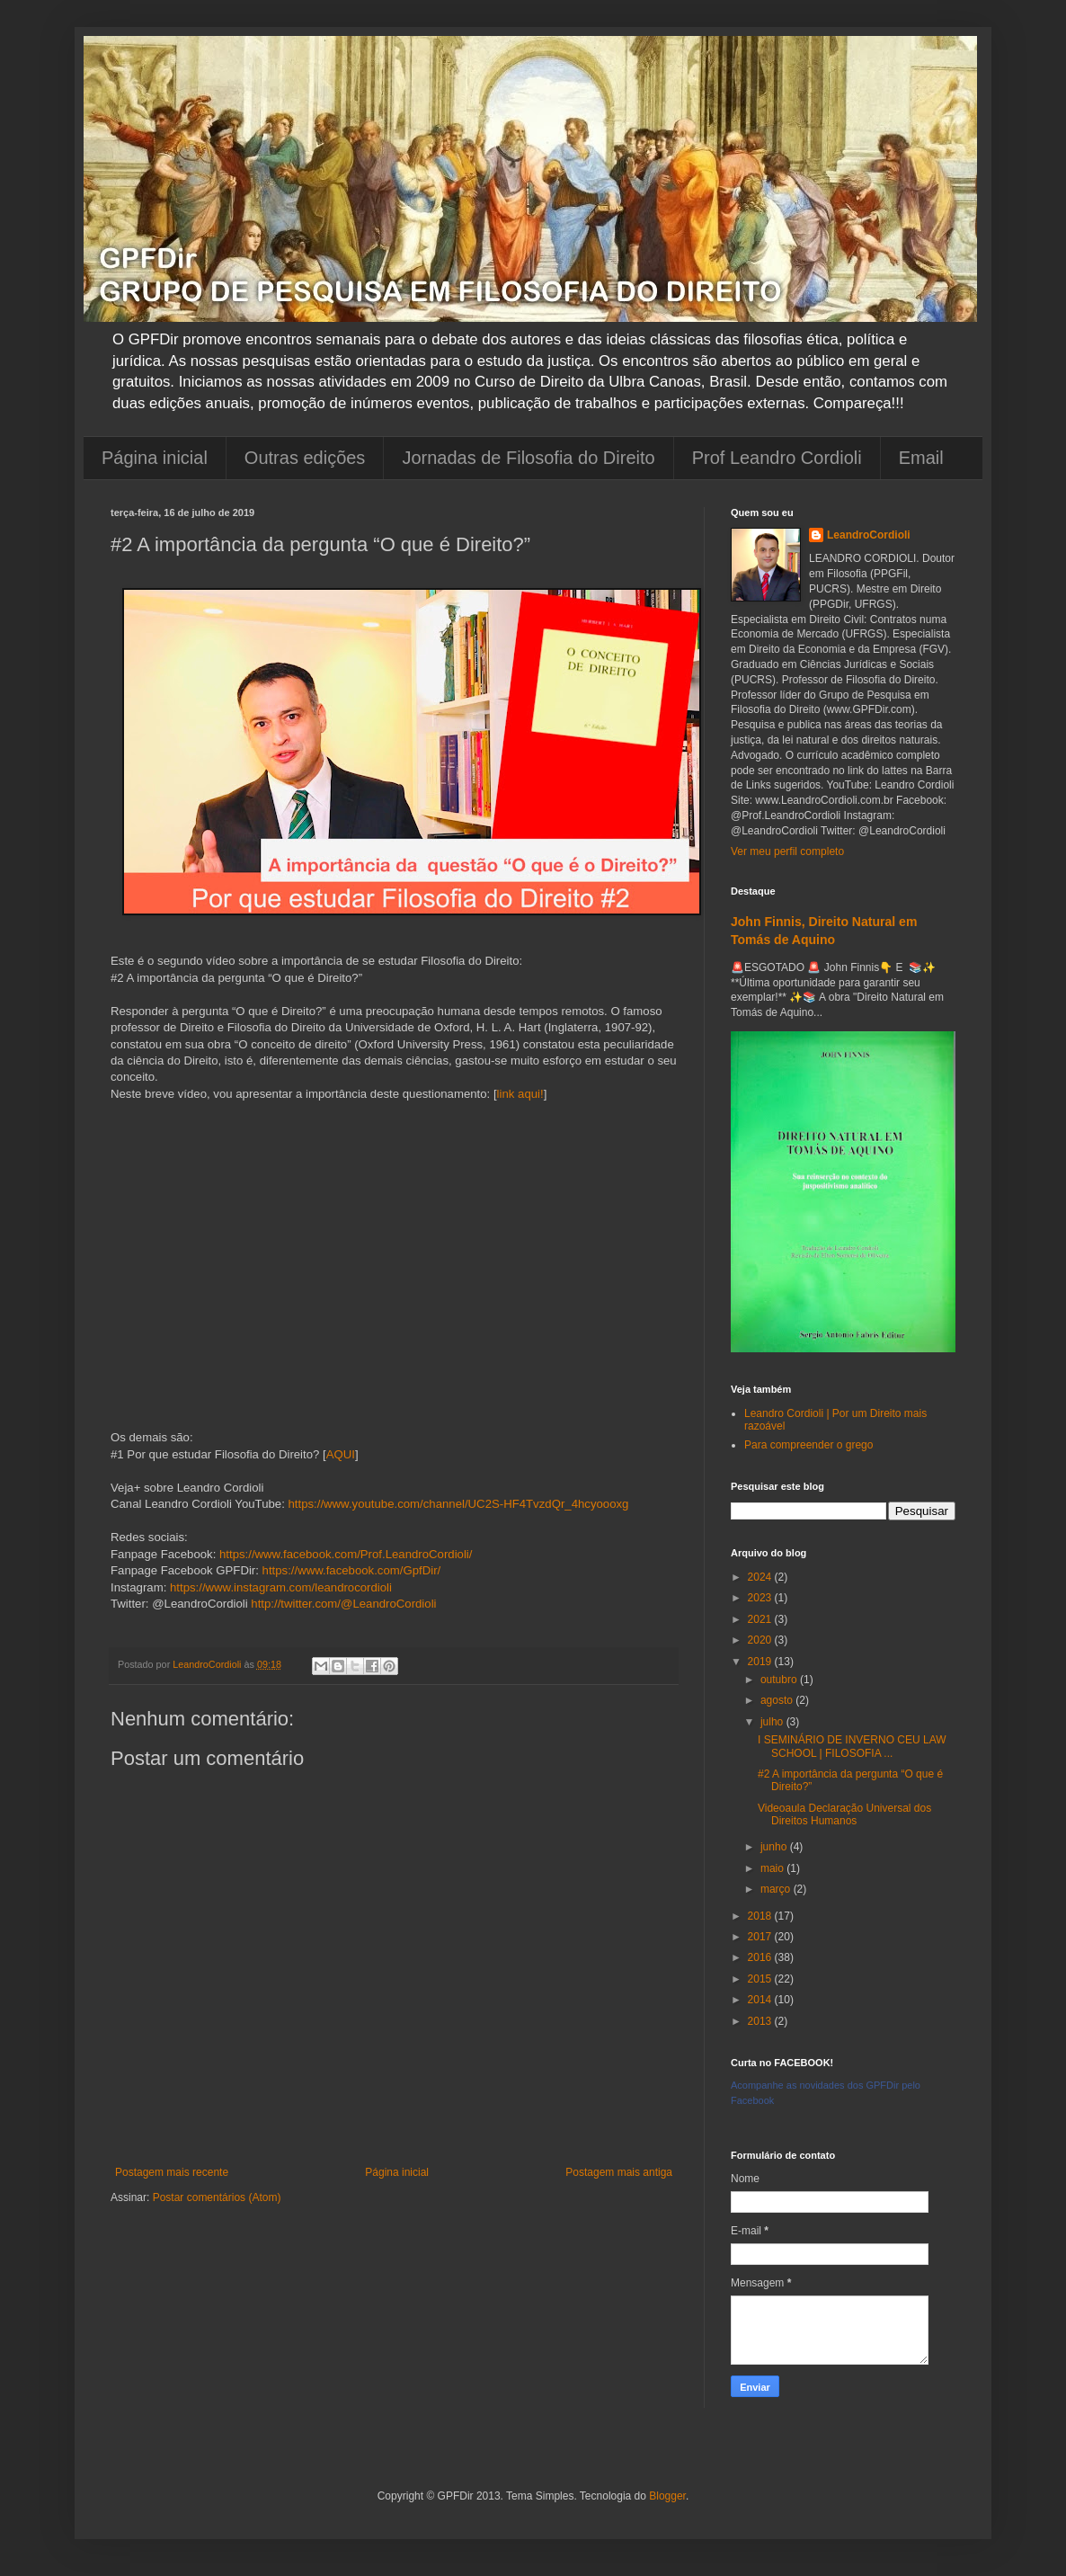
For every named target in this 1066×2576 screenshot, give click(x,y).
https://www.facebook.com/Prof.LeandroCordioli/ (345, 1554)
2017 (761, 1936)
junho (775, 1847)
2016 (761, 1957)
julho (773, 1722)
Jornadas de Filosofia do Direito (528, 458)
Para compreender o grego (808, 1445)
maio (773, 1868)
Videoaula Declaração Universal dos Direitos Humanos (844, 1814)
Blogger (667, 2496)
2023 (761, 1597)
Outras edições (305, 458)
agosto (777, 1700)
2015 (761, 1979)
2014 (761, 1999)
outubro (780, 1679)
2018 (761, 1916)
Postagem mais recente (171, 2172)
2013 (761, 2021)
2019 (761, 1661)
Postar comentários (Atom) (217, 2197)
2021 (761, 1619)
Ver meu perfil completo (787, 851)
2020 (761, 1640)
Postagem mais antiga (618, 2172)
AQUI (340, 1454)
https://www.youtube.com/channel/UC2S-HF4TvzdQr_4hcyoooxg (458, 1504)
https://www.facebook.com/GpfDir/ (351, 1570)
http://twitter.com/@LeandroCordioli (343, 1603)
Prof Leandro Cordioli (777, 458)
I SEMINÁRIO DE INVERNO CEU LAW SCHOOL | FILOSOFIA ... (852, 1746)
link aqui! (520, 1094)
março (777, 1889)
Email (921, 458)
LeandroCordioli (869, 535)
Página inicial (155, 458)
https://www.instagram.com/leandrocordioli (281, 1587)
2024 (761, 1577)
